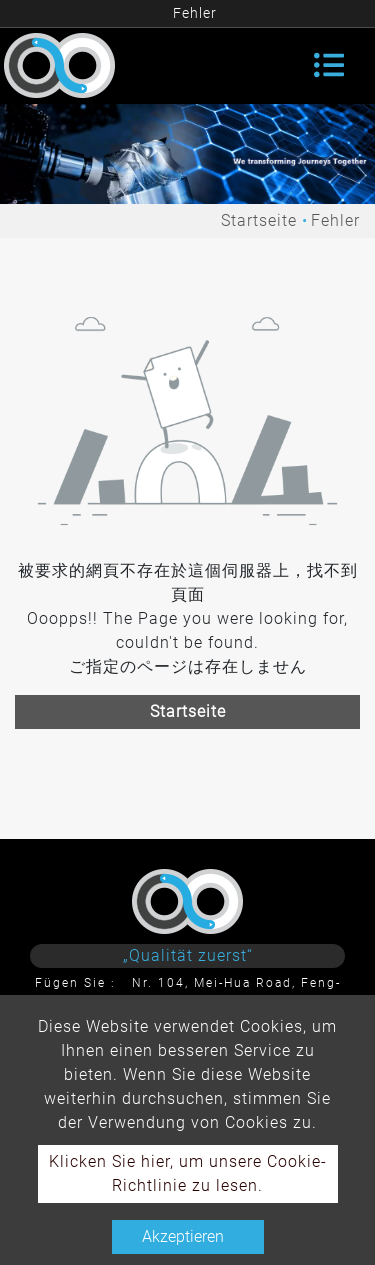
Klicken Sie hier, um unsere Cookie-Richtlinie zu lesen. (188, 1173)
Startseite (259, 220)
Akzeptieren (183, 1236)
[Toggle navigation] (329, 65)
